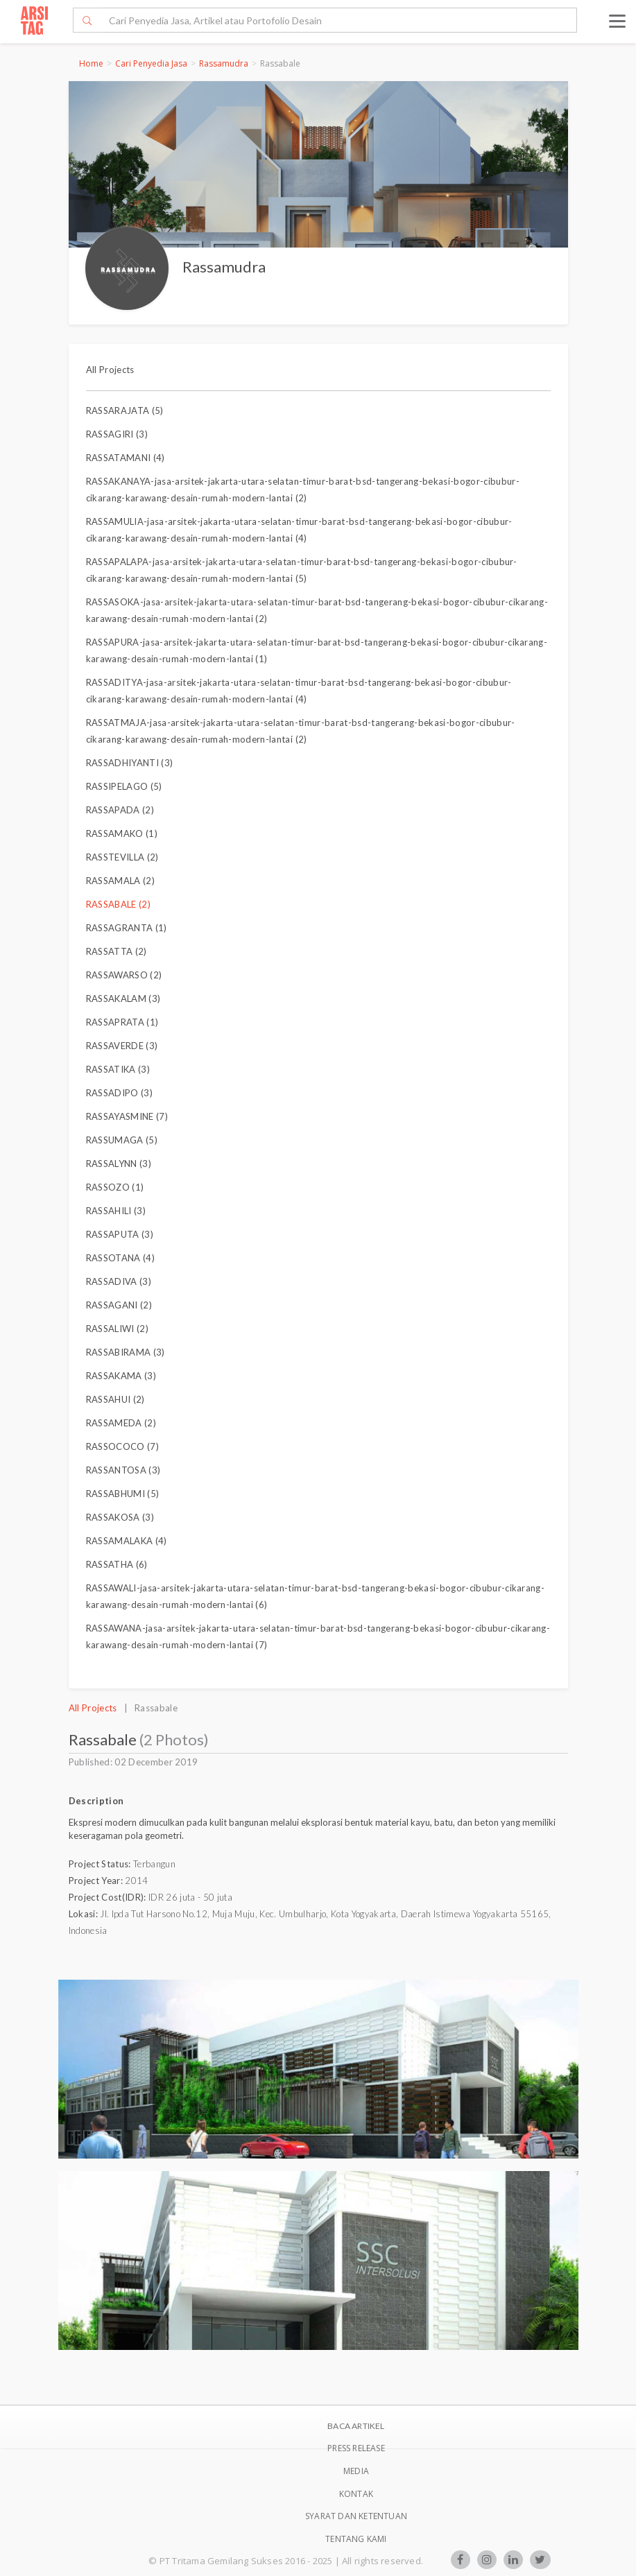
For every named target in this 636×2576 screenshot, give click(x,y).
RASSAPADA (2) (120, 809)
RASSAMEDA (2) (121, 1422)
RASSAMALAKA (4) (126, 1540)
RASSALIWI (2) (117, 1328)
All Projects (110, 369)
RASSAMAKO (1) (121, 833)
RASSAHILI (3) (116, 1210)
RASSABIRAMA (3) (125, 1352)
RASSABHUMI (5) (123, 1493)
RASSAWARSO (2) (124, 974)
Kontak (356, 2494)
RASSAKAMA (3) (121, 1375)
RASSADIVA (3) (118, 1281)
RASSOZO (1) (115, 1187)
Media (356, 2471)
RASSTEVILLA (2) (122, 857)
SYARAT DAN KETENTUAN (356, 2516)
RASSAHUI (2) (115, 1399)
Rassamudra (223, 63)
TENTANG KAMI (355, 2539)
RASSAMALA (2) (120, 880)
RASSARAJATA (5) (125, 410)
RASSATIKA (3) (118, 1069)
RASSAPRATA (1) (122, 1022)
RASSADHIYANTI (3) (129, 762)
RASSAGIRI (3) (117, 434)
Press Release (356, 2448)
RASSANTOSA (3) (123, 1470)
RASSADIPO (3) (119, 1092)
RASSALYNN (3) (118, 1163)
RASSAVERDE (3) (122, 1045)
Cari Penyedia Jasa (151, 63)
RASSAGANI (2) (119, 1305)
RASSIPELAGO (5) (124, 786)
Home (91, 63)
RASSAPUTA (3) (119, 1234)
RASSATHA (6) (117, 1564)
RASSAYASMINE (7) (127, 1116)
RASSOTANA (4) (120, 1257)
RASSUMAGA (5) (121, 1140)
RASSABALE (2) (118, 904)
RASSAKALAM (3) (123, 998)
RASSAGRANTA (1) (126, 927)
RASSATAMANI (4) (125, 457)
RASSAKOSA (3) (120, 1517)
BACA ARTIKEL (355, 2426)
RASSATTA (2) (116, 951)
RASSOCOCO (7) (122, 1446)
